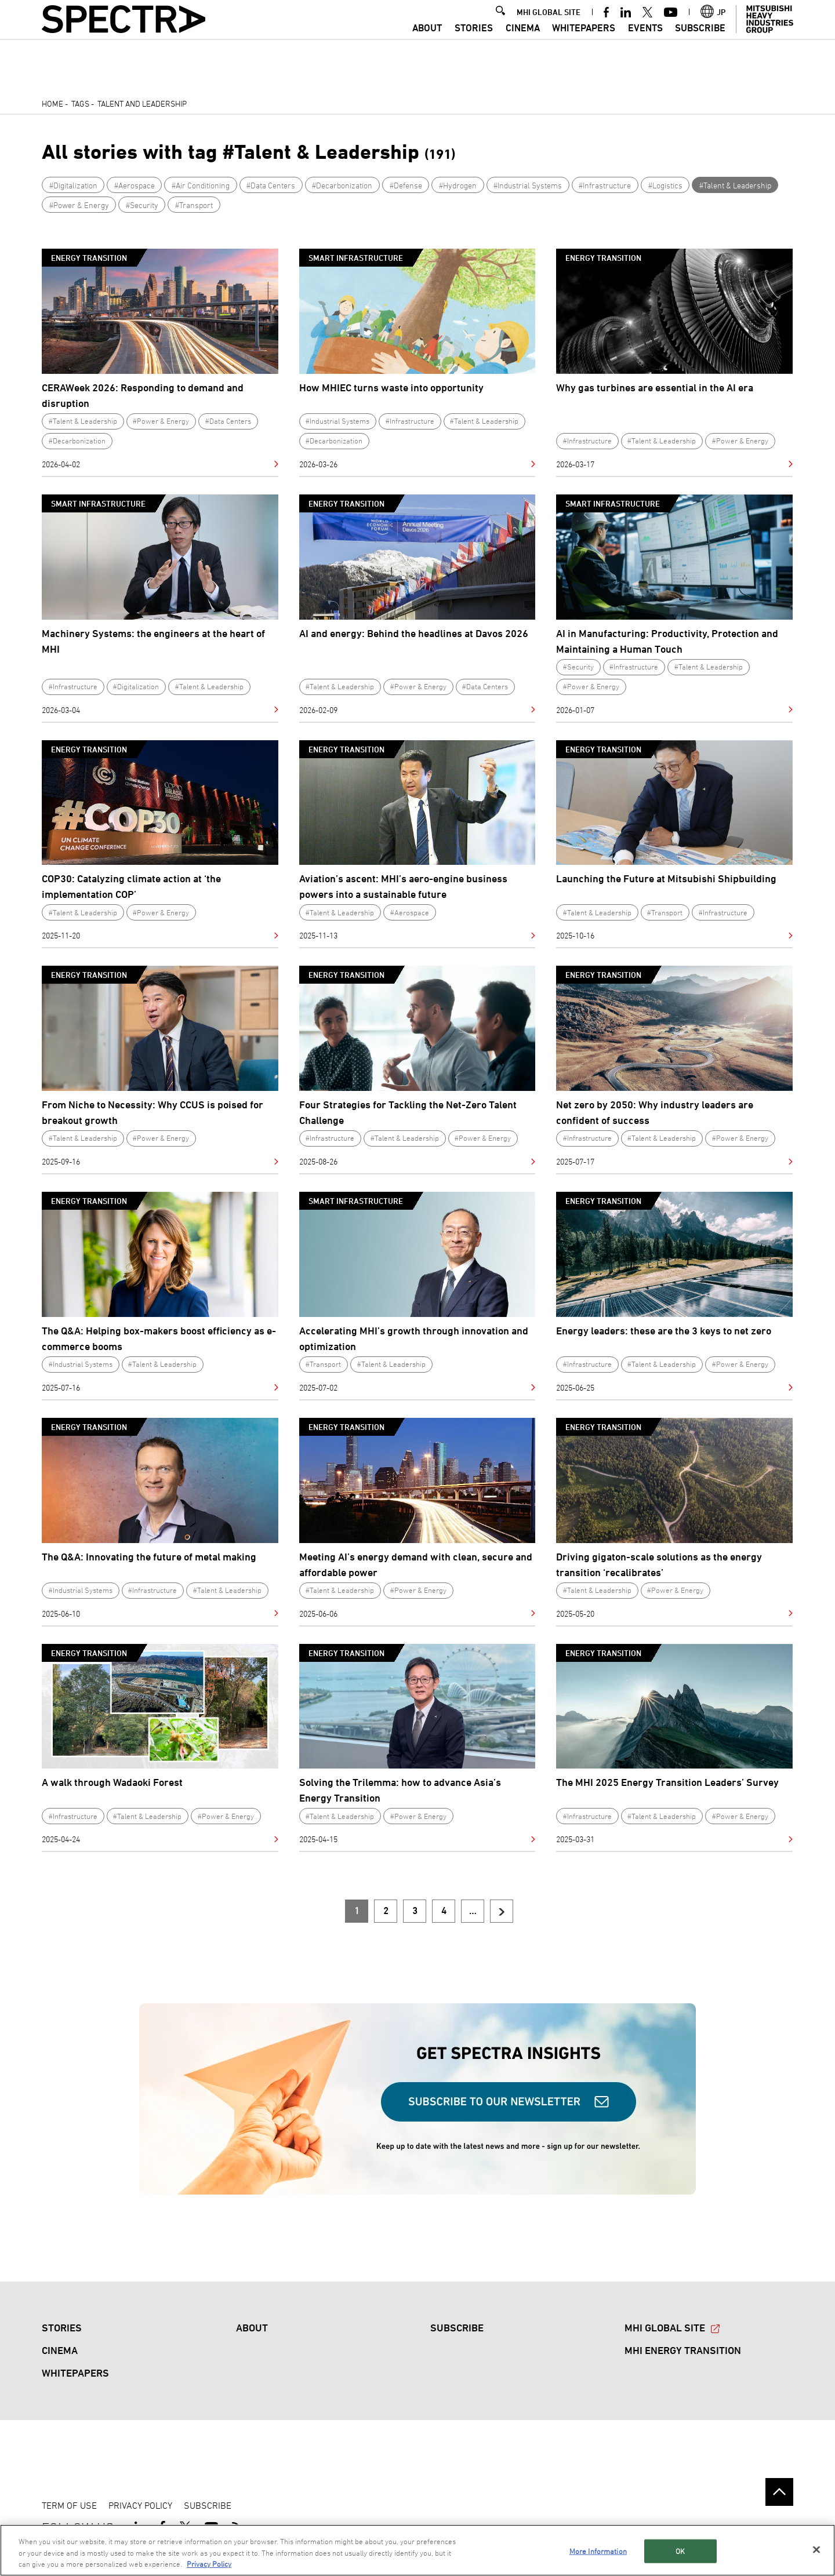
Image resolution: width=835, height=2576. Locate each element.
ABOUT (427, 43)
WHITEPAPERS (583, 43)
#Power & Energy (79, 205)
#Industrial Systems (527, 185)
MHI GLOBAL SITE (548, 27)
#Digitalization (73, 185)
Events (645, 43)
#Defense (406, 185)
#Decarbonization (342, 185)
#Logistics (665, 185)
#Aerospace (134, 185)
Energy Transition (89, 258)
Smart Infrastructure (355, 258)
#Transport (194, 205)
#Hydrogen (458, 185)
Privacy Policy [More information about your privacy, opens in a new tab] (209, 2563)
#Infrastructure (605, 185)
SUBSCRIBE (700, 43)
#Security (142, 205)
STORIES (474, 43)
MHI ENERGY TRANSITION (683, 2350)
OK (680, 2550)
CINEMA (523, 43)
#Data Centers (270, 185)
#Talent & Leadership (735, 185)
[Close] (816, 2549)
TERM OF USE (69, 2505)
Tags (80, 103)
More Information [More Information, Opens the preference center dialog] (598, 2550)
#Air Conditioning (201, 185)
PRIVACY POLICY (140, 2505)
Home (52, 103)
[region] (417, 2550)
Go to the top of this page (779, 2492)
